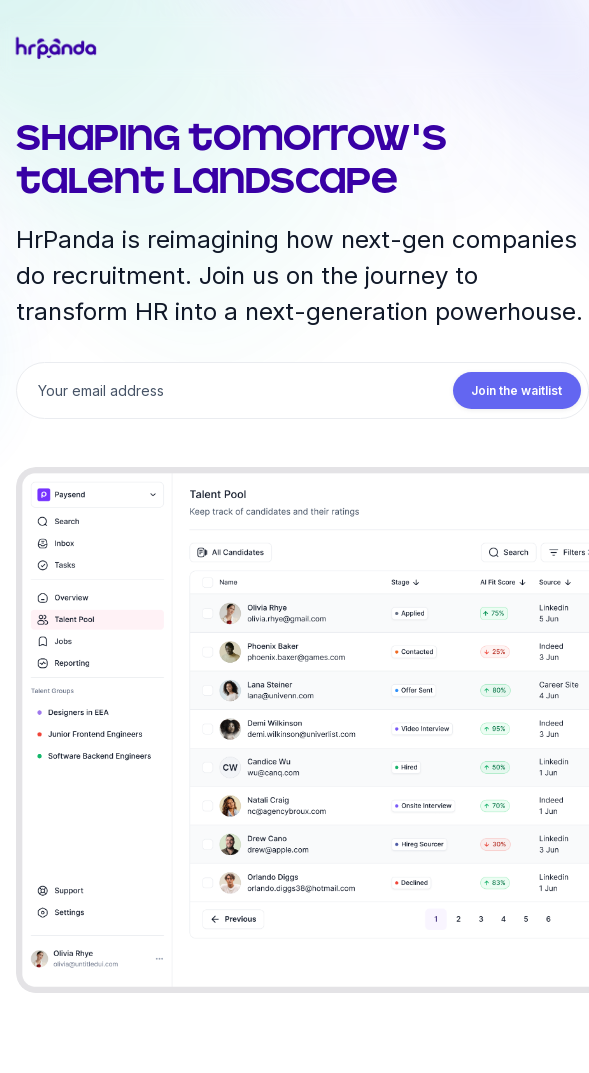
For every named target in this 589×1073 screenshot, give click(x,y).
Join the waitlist (517, 390)
